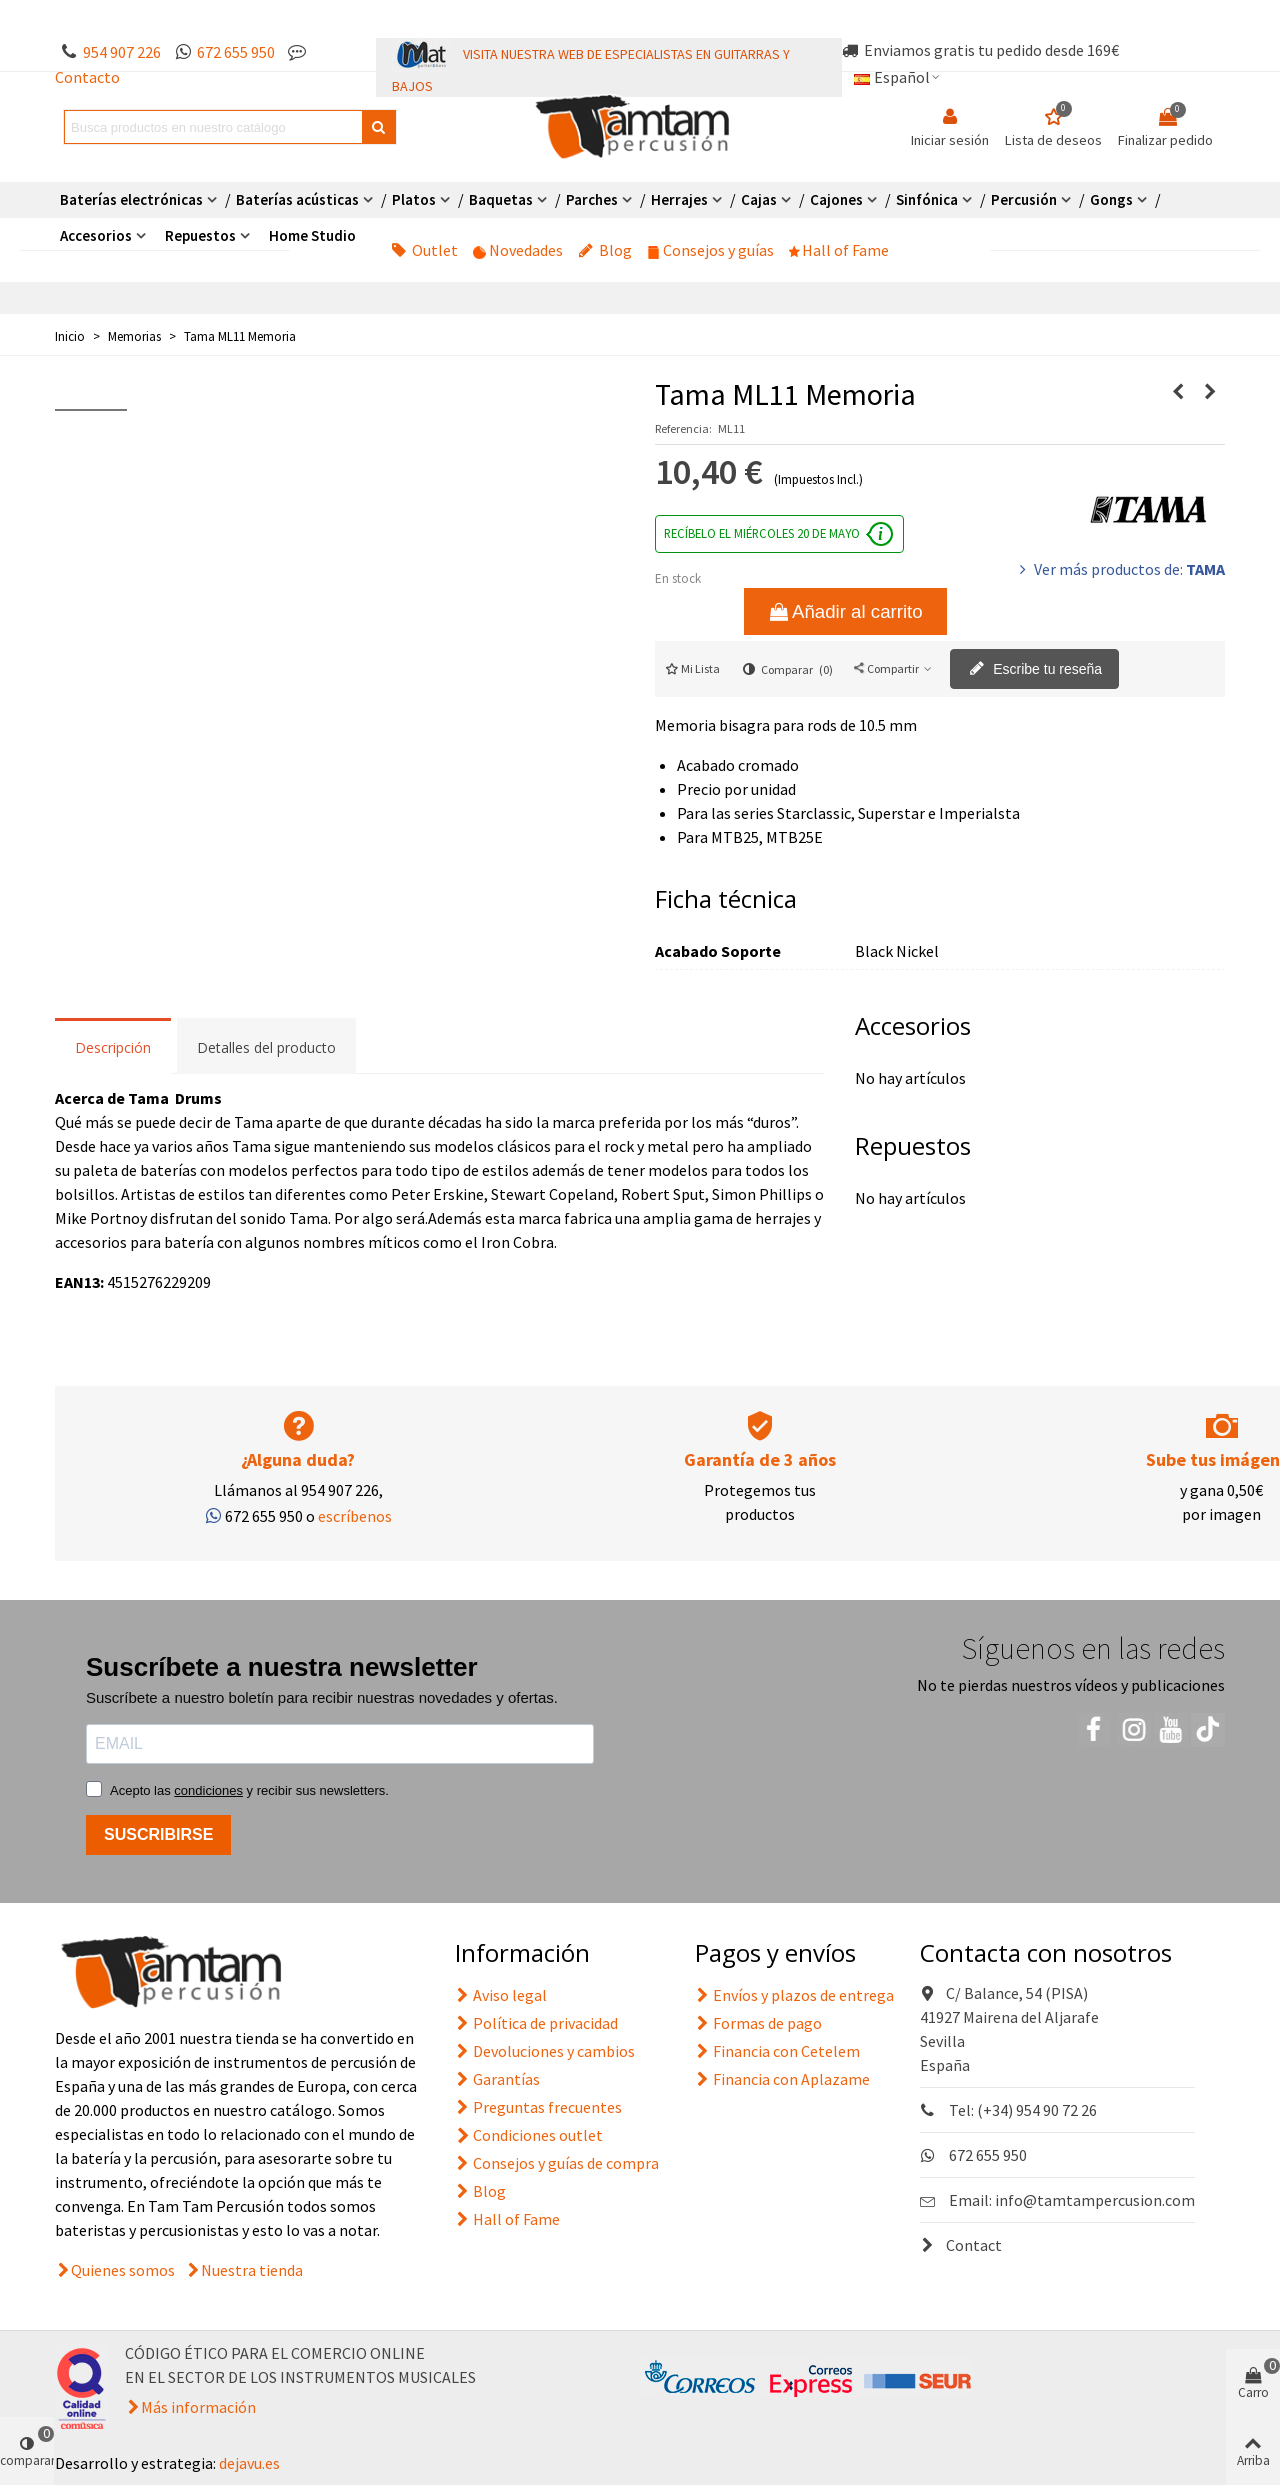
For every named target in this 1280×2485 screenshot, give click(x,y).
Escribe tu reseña (1035, 670)
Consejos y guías (710, 250)
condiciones (208, 1790)
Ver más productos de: (1120, 569)
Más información (198, 2407)
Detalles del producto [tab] (266, 1047)
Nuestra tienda (252, 2270)
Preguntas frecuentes (538, 2107)
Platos (414, 199)
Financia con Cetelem (777, 2051)
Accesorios (96, 235)
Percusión (1024, 199)
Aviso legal (501, 1995)
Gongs (1111, 199)
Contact (961, 2245)
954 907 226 (122, 52)
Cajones (836, 199)
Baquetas (501, 199)
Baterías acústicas (297, 199)
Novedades (518, 250)
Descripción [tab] (113, 1047)
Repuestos (200, 235)
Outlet (424, 250)
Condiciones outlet (529, 2135)
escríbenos (355, 1516)
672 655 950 (236, 52)
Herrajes (679, 199)
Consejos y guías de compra (557, 2163)
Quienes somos (123, 2270)
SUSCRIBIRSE (158, 1834)
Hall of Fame (839, 250)
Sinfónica (927, 199)
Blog (605, 250)
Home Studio (312, 235)
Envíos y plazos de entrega (794, 1995)
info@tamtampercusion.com (1095, 2200)
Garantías (497, 2079)
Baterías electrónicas (131, 199)
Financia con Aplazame (782, 2079)
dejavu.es (249, 2463)
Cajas (759, 199)
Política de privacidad (536, 2023)
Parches (592, 199)
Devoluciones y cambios (545, 2051)
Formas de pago (758, 2023)
